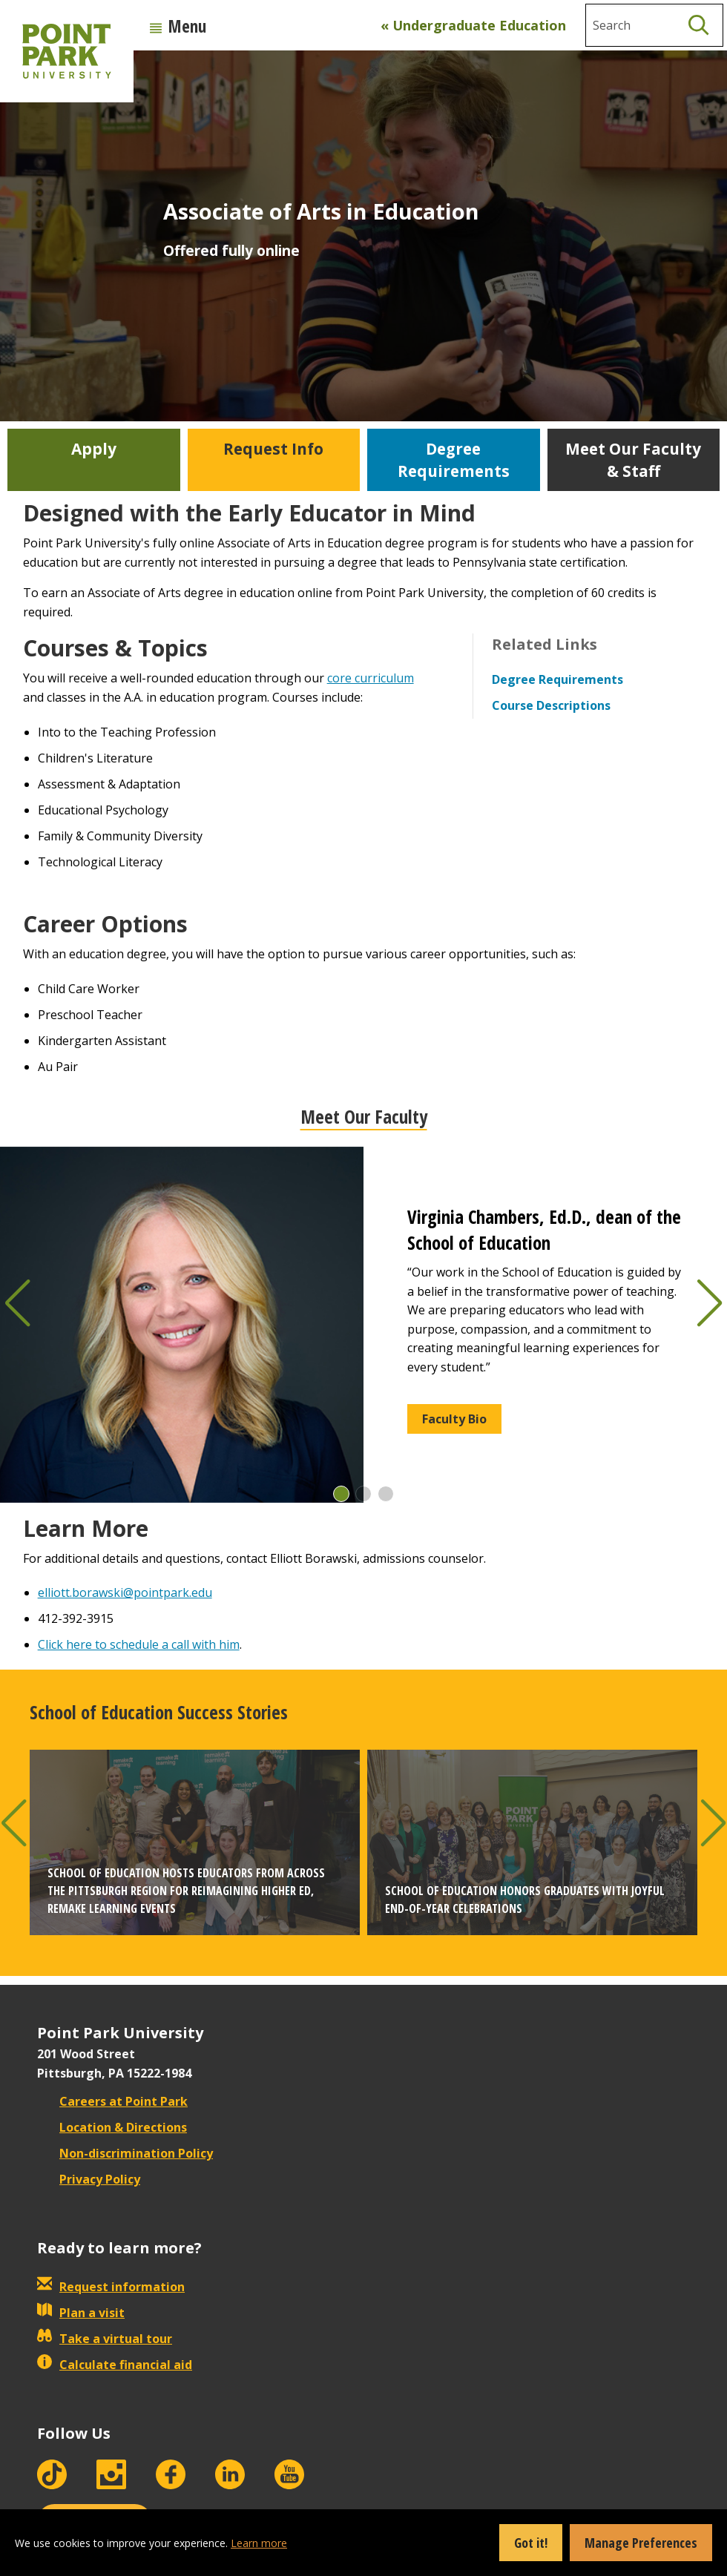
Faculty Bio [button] (454, 1419)
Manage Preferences (641, 2543)
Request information (111, 2287)
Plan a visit (81, 2313)
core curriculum (370, 678)
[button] (341, 1494)
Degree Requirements (557, 679)
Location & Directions (112, 2127)
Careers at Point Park (112, 2101)
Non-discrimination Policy (125, 2153)
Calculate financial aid (114, 2364)
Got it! (530, 2543)
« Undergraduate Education (473, 25)
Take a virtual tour (104, 2338)
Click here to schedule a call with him (139, 1644)
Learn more (259, 2543)
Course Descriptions (551, 705)
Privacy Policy (88, 2179)
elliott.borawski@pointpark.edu (125, 1592)
